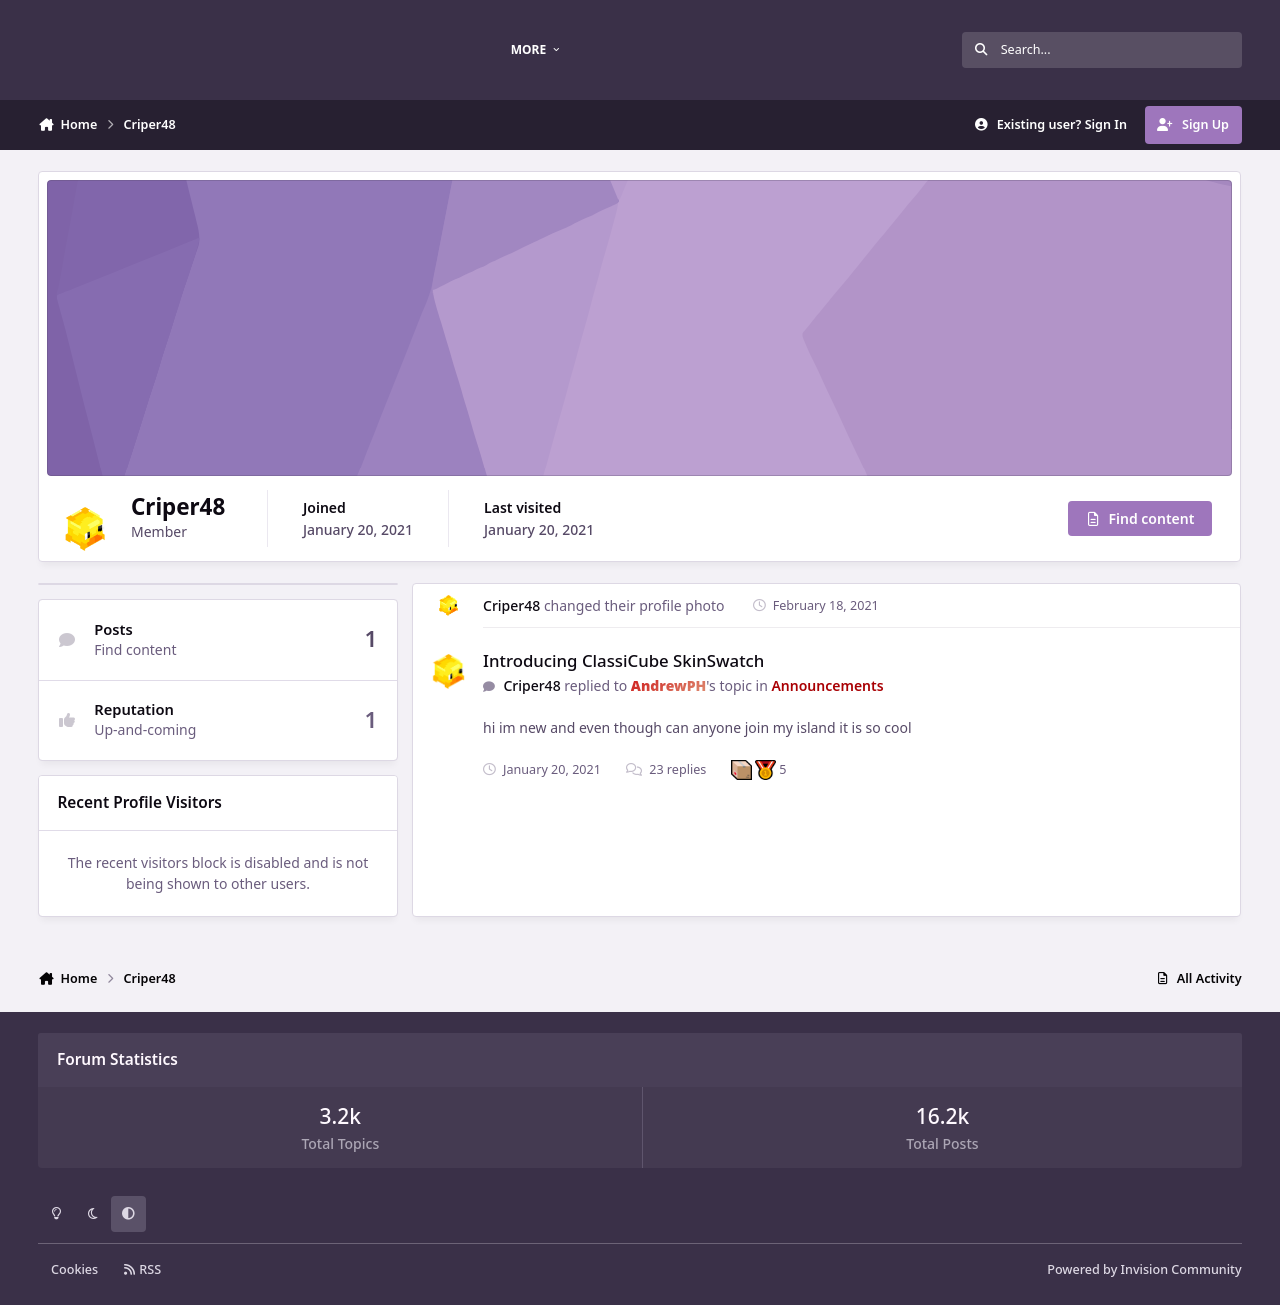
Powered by (1144, 1269)
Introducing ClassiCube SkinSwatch (623, 660)
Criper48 (511, 605)
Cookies (74, 1269)
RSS (142, 1269)
